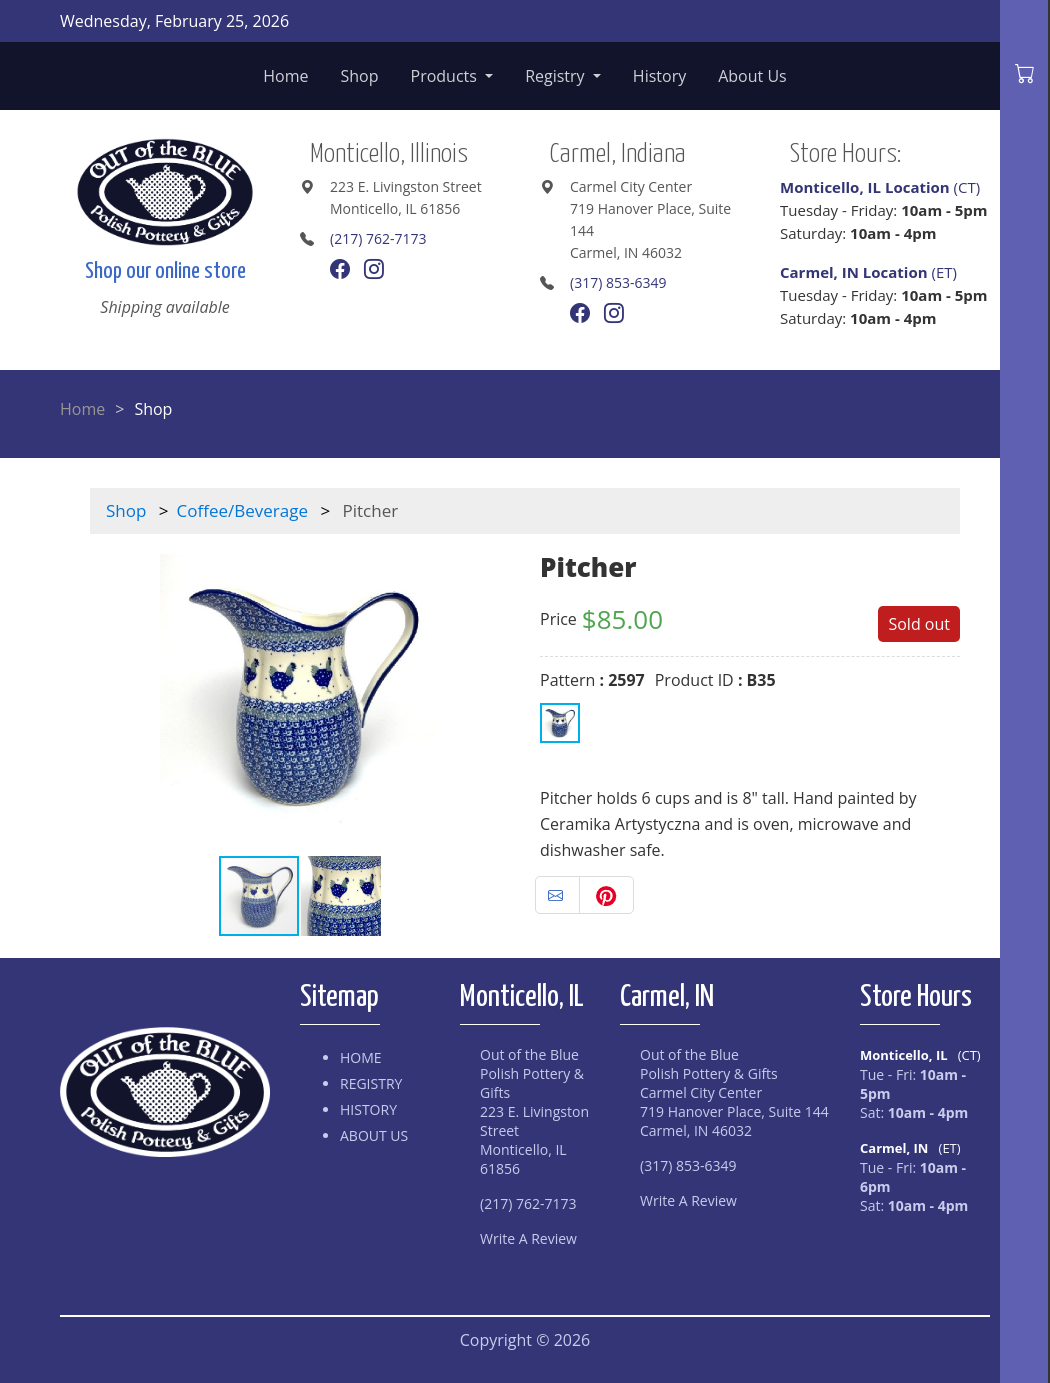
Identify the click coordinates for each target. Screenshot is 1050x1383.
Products (446, 76)
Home (285, 76)
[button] (492, 694)
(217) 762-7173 (378, 238)
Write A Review (528, 1238)
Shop (360, 76)
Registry (557, 76)
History (659, 76)
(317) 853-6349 (618, 282)
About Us (752, 76)
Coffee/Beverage (242, 510)
